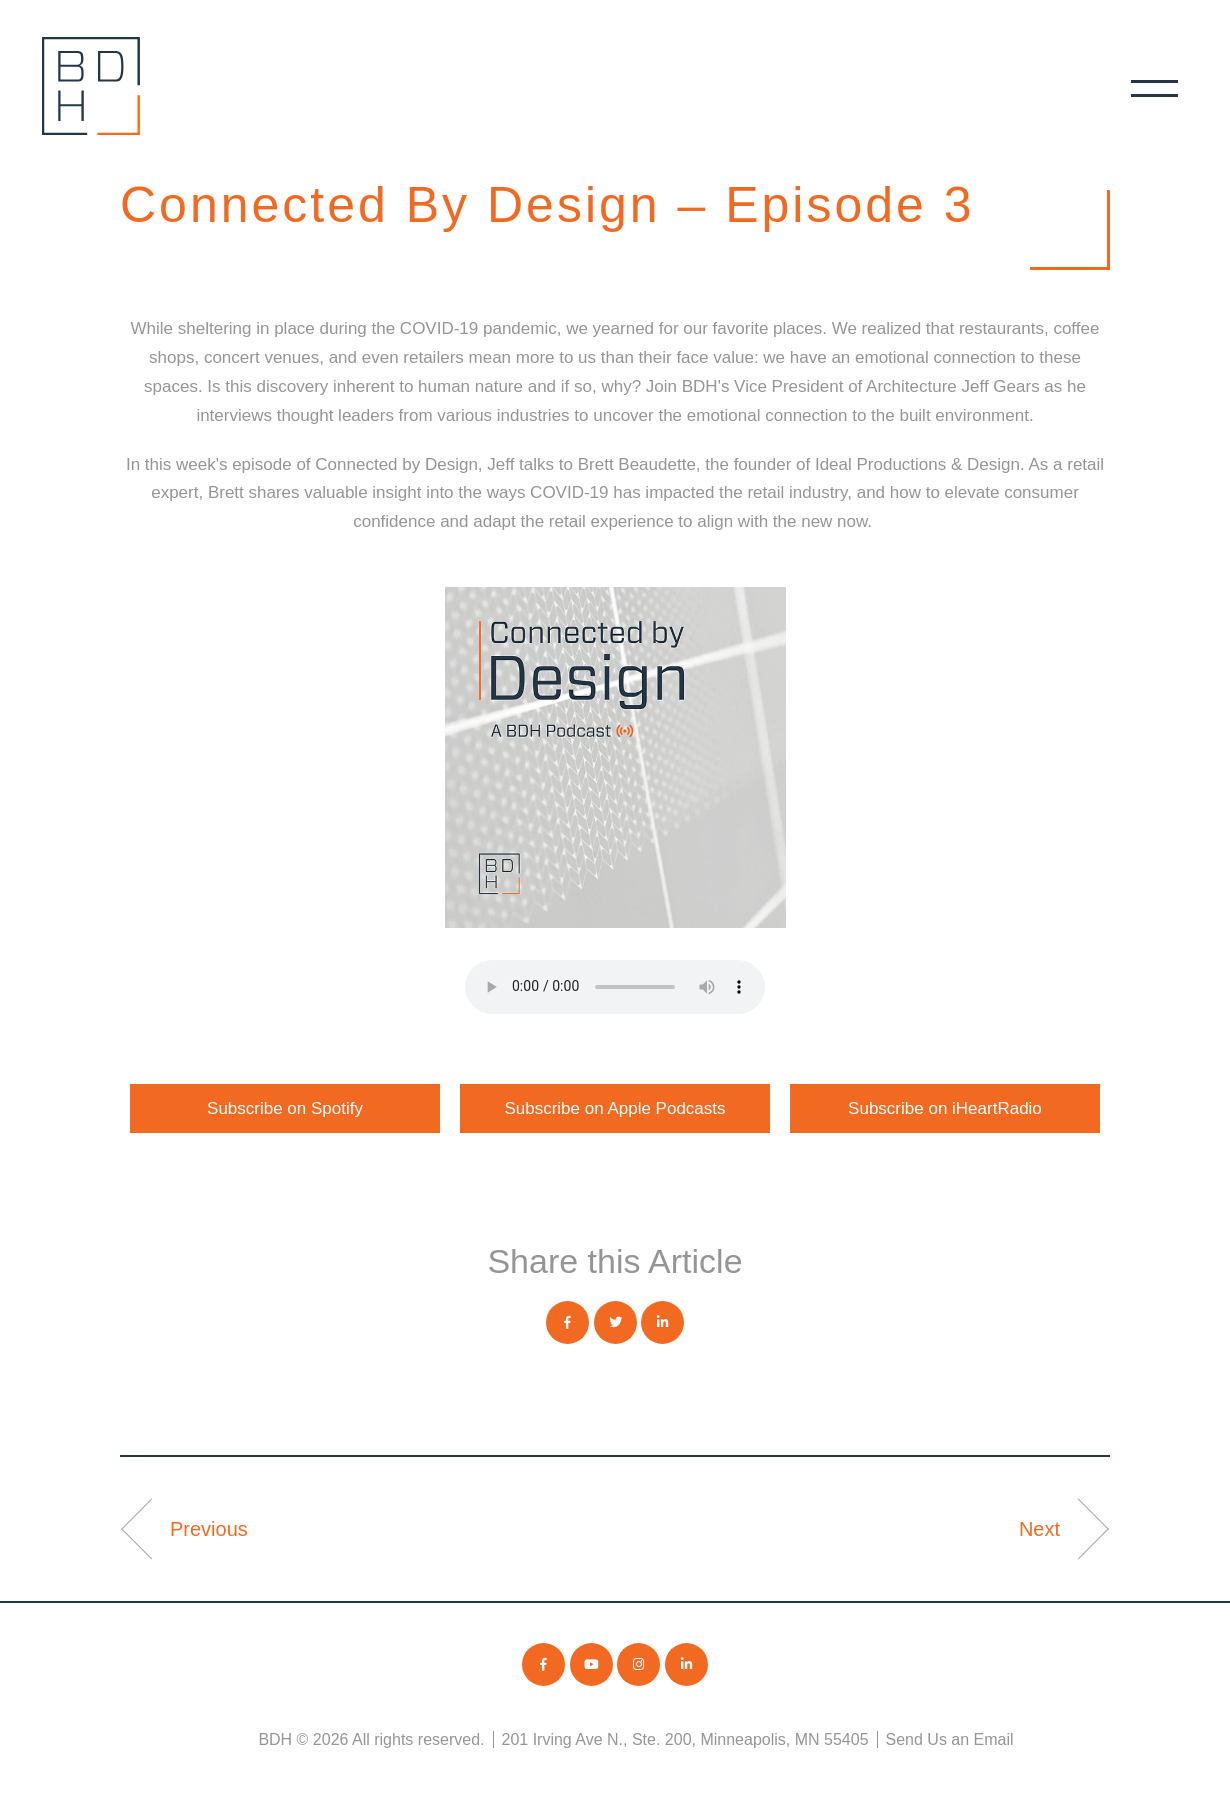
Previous (209, 1529)
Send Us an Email (950, 1739)
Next (1039, 1529)
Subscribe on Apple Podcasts (614, 1108)
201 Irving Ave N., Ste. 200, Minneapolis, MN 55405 (685, 1739)
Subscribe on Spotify (285, 1108)
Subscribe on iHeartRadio (945, 1108)
